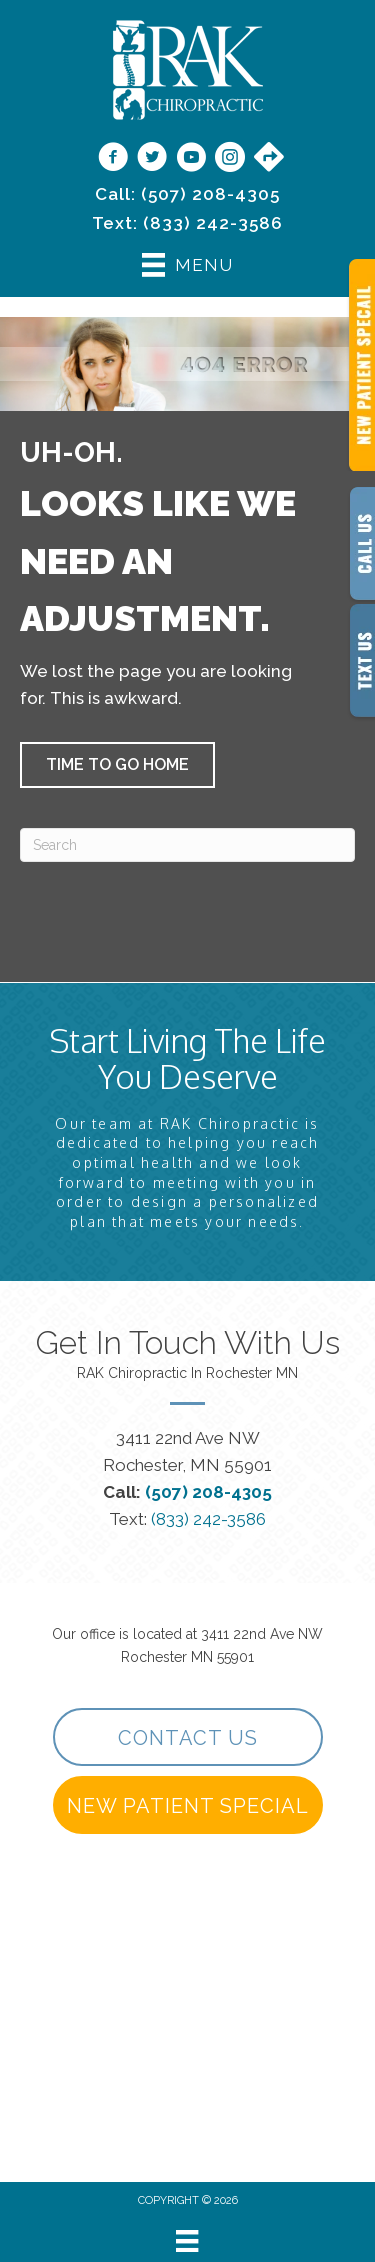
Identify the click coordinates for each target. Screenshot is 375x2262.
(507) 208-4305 (210, 194)
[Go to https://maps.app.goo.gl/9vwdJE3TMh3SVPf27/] (269, 158)
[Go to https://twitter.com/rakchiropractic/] (152, 159)
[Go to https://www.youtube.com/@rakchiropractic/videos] (191, 159)
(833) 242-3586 (213, 223)
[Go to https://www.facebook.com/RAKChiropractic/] (113, 159)
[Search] (187, 845)
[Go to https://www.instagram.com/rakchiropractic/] (230, 159)
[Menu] (187, 2241)
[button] (117, 765)
